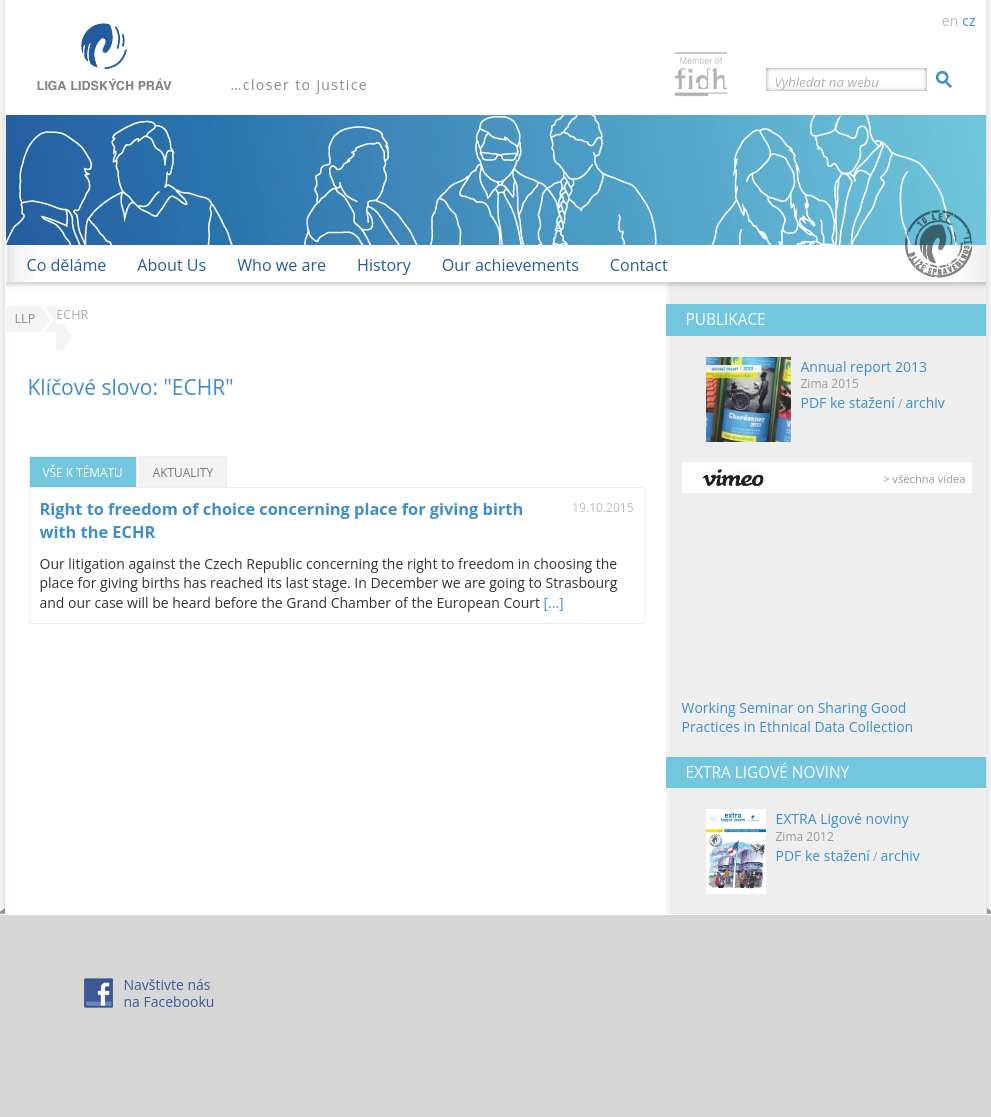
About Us (171, 265)
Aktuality (183, 472)
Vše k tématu (83, 472)
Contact (639, 265)
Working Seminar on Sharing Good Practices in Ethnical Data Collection (798, 717)
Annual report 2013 (864, 366)
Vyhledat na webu (827, 82)
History (384, 265)
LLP (25, 318)
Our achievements (510, 265)
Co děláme (67, 265)
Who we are (281, 265)
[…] (554, 602)
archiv (924, 402)
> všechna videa (924, 478)
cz (968, 20)
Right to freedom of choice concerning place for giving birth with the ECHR (282, 520)
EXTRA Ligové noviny (842, 818)
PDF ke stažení (848, 402)
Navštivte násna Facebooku (169, 993)
